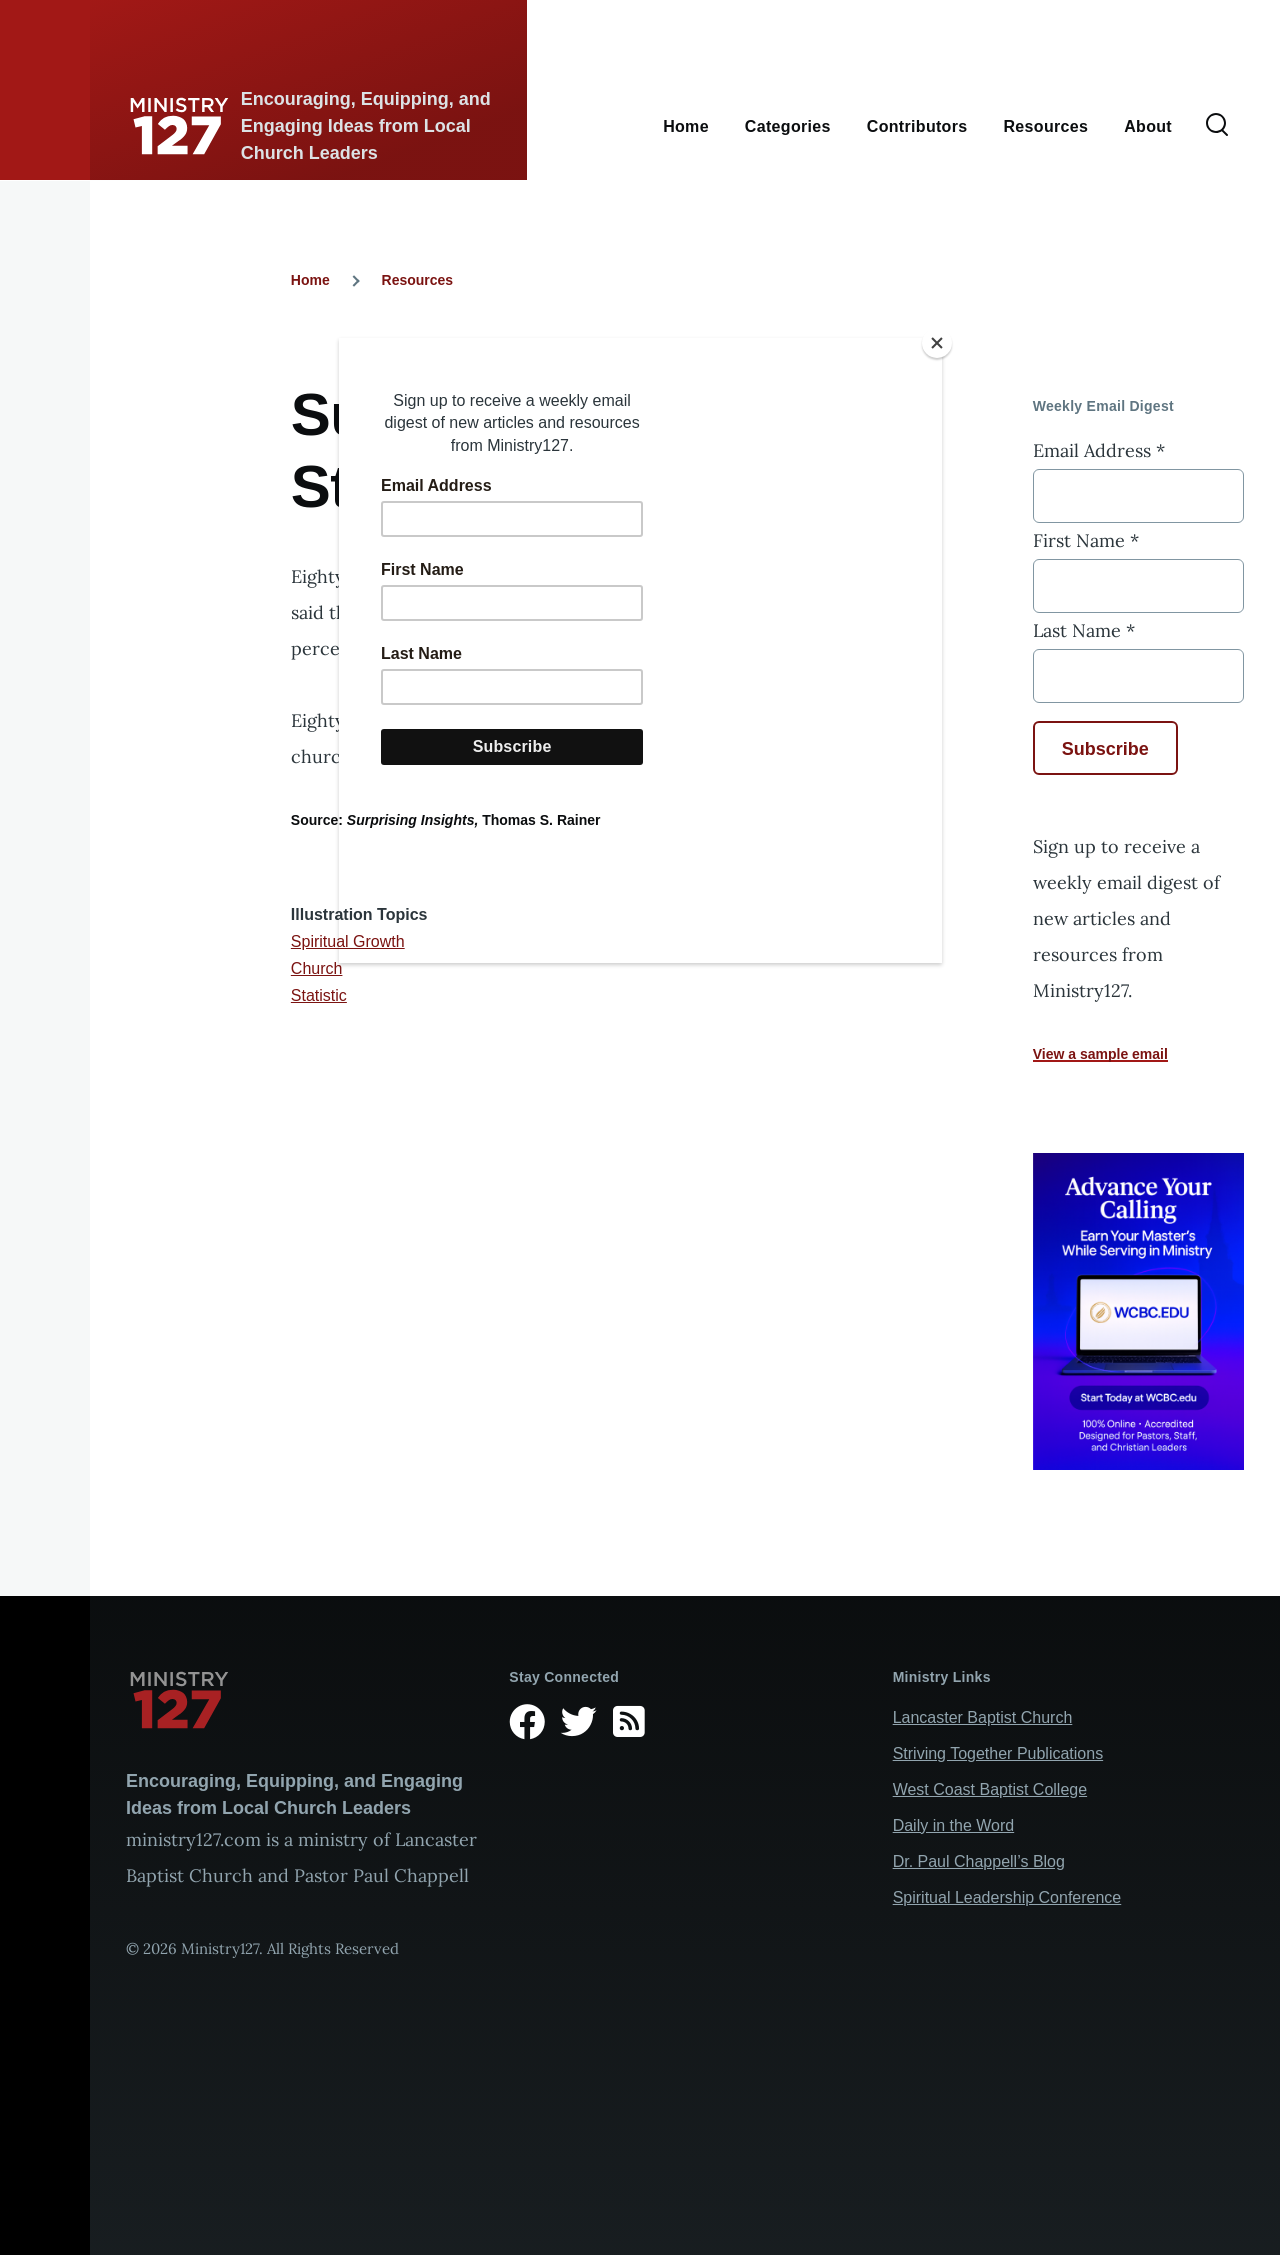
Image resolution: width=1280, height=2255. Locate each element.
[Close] (937, 343)
